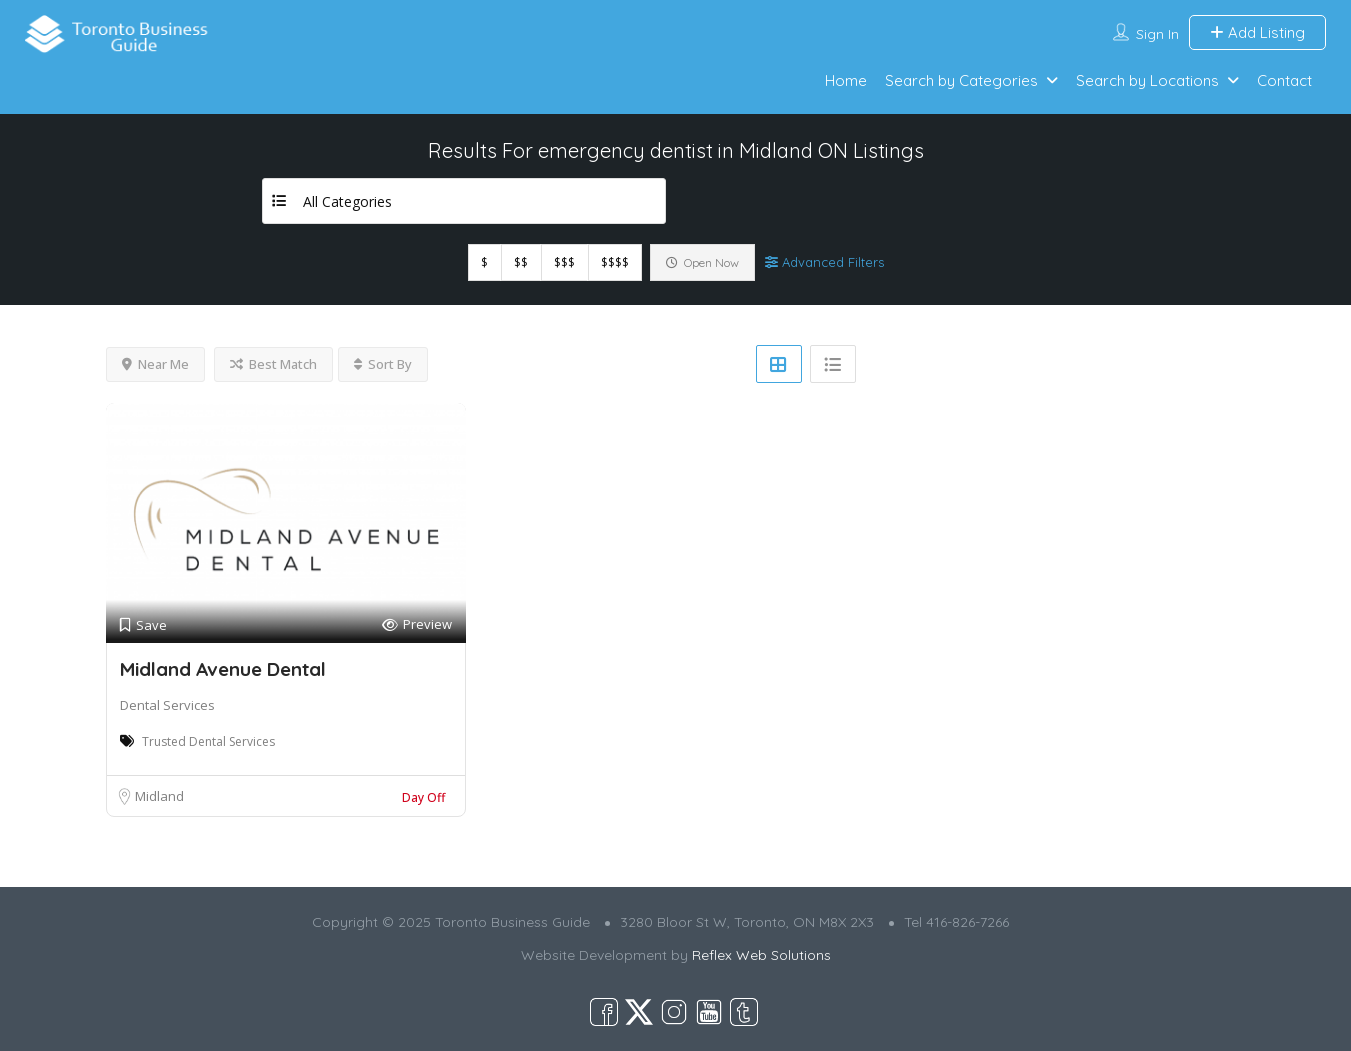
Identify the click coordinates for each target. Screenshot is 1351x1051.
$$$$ (615, 262)
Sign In (1157, 34)
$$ (521, 262)
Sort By (383, 364)
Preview (417, 624)
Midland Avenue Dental (223, 669)
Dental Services (167, 705)
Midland (159, 796)
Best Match (273, 364)
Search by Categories (961, 80)
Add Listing (1257, 32)
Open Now (702, 262)
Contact (1284, 80)
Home (846, 80)
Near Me (155, 364)
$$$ (564, 262)
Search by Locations (1147, 80)
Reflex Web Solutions (761, 955)
